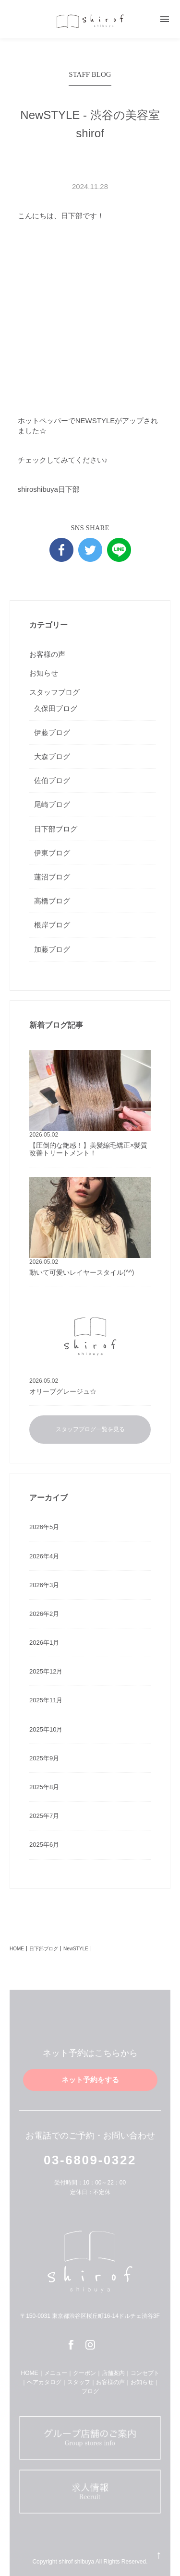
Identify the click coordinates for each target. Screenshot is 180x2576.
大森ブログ (52, 756)
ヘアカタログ (44, 2382)
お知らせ (43, 673)
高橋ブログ (52, 901)
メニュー (55, 2373)
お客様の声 (47, 654)
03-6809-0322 (90, 2160)
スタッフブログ (54, 692)
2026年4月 (44, 1556)
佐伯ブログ (52, 780)
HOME (17, 1948)
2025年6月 (44, 1844)
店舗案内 (113, 2373)
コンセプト (145, 2373)
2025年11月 (45, 1700)
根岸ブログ (52, 925)
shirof (90, 21)
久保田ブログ (55, 708)
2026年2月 (44, 1613)
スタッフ (78, 2382)
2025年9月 (44, 1758)
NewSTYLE (75, 1948)
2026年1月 (44, 1642)
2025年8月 (44, 1787)
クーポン (84, 2373)
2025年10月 (45, 1729)
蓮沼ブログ (52, 877)
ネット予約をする (90, 2080)
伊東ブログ (52, 853)
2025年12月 (45, 1671)
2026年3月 (44, 1585)
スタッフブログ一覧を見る (90, 1429)
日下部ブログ (55, 829)
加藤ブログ (52, 949)
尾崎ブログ (52, 804)
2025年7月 (44, 1815)
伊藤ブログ (52, 732)
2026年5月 (44, 1527)
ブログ (90, 2391)
